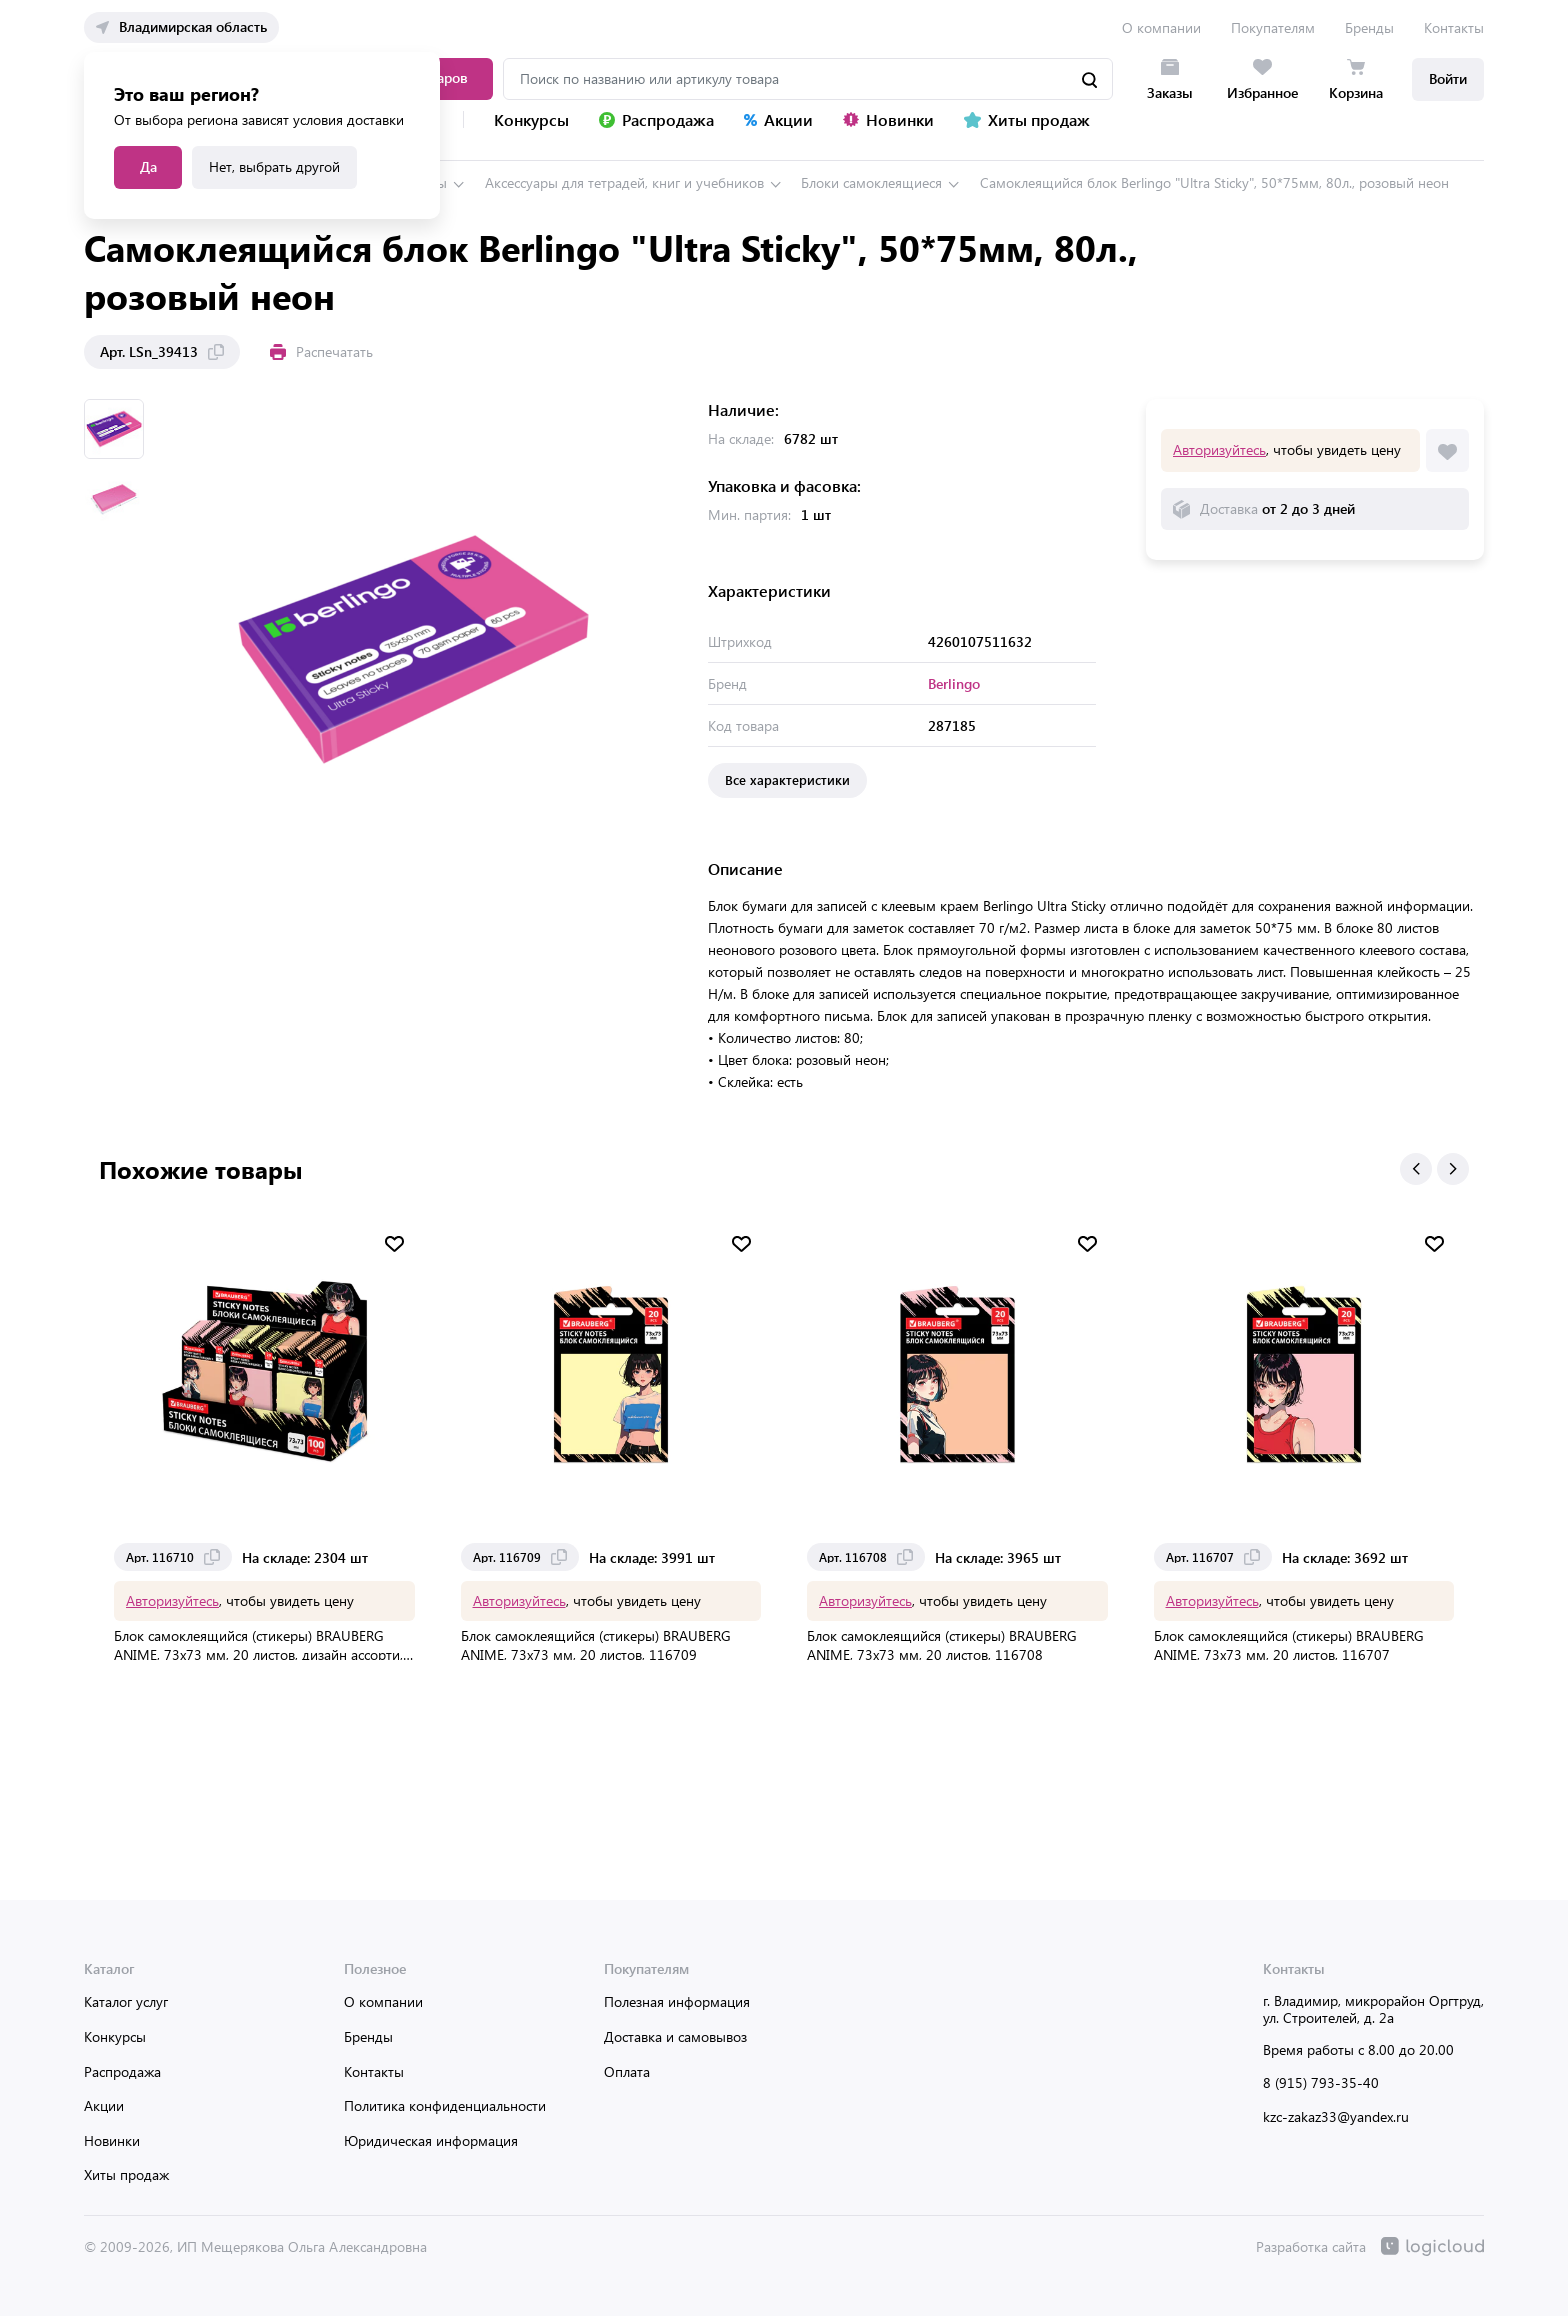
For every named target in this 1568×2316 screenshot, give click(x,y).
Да (148, 166)
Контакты (1454, 27)
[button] (1416, 1169)
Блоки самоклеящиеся (871, 182)
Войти (1448, 78)
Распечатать (321, 351)
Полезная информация (677, 2001)
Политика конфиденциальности (445, 2105)
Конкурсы (115, 2036)
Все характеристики (787, 779)
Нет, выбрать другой (274, 166)
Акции (104, 2105)
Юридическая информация (431, 2140)
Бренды (1369, 27)
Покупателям (1273, 27)
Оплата (627, 2071)
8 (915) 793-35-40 (1321, 2082)
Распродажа (122, 2071)
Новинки (112, 2140)
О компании (1161, 27)
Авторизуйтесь (1219, 449)
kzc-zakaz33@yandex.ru (1336, 2116)
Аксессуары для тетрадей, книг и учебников (624, 182)
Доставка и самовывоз (675, 2036)
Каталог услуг (126, 2001)
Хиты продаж (126, 2174)
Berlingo (954, 683)
